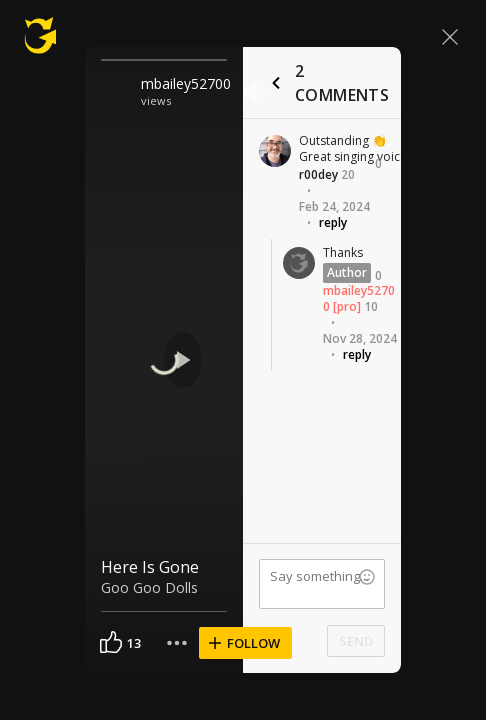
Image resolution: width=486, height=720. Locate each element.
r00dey (318, 174)
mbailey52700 (186, 83)
